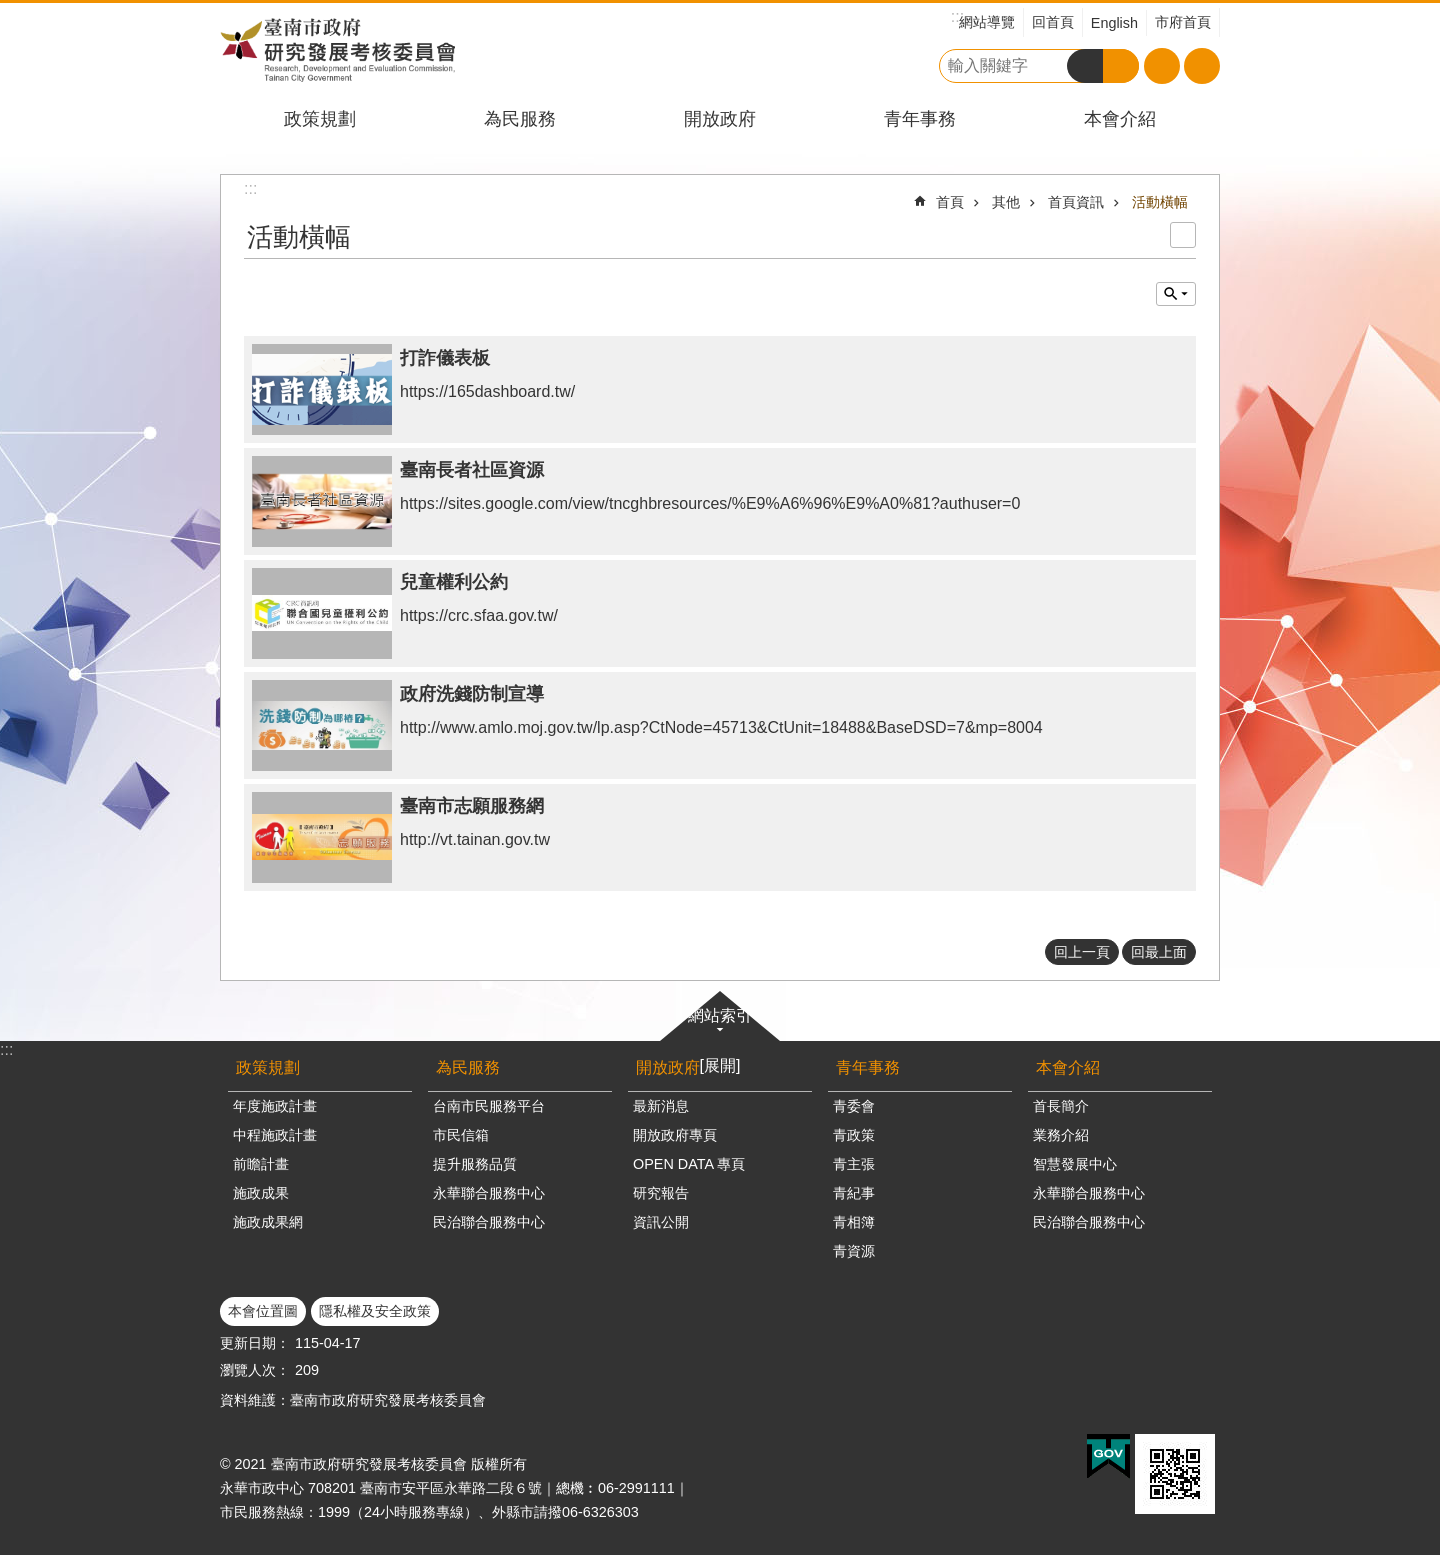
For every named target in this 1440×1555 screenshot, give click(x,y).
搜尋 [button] (1085, 66)
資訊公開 (661, 1222)
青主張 (854, 1164)
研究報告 (661, 1193)
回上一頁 (1082, 952)
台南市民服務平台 (489, 1106)
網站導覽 (987, 22)
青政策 (854, 1135)
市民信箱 (461, 1135)
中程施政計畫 (275, 1135)
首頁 (950, 202)
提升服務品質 (475, 1164)
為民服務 (520, 119)
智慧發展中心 (1075, 1164)
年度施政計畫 (275, 1106)
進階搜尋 (1121, 66)
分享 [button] (1202, 66)
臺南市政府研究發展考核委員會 (337, 49)
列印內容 (1183, 235)
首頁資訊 (1076, 202)
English (1114, 23)
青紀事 (854, 1193)
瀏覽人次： (255, 1370)
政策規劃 (320, 119)
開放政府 (720, 119)
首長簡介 (1061, 1106)
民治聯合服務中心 (489, 1222)
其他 (1006, 202)
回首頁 (1053, 22)
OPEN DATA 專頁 (689, 1164)
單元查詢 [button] (1176, 294)
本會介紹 (1120, 119)
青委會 (854, 1106)
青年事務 (920, 119)
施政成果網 (268, 1222)
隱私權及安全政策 (375, 1311)
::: (6, 1049)
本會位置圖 (263, 1311)
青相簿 (854, 1222)
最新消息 (661, 1106)
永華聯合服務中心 (489, 1193)
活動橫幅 (1160, 202)
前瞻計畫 (261, 1164)
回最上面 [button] (1159, 952)
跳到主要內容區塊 (10, 10)
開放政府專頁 (675, 1135)
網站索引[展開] (720, 1040)
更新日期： (255, 1343)
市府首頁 (1183, 22)
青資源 (854, 1251)
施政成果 (261, 1193)
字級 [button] (1162, 66)
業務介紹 (1061, 1135)
